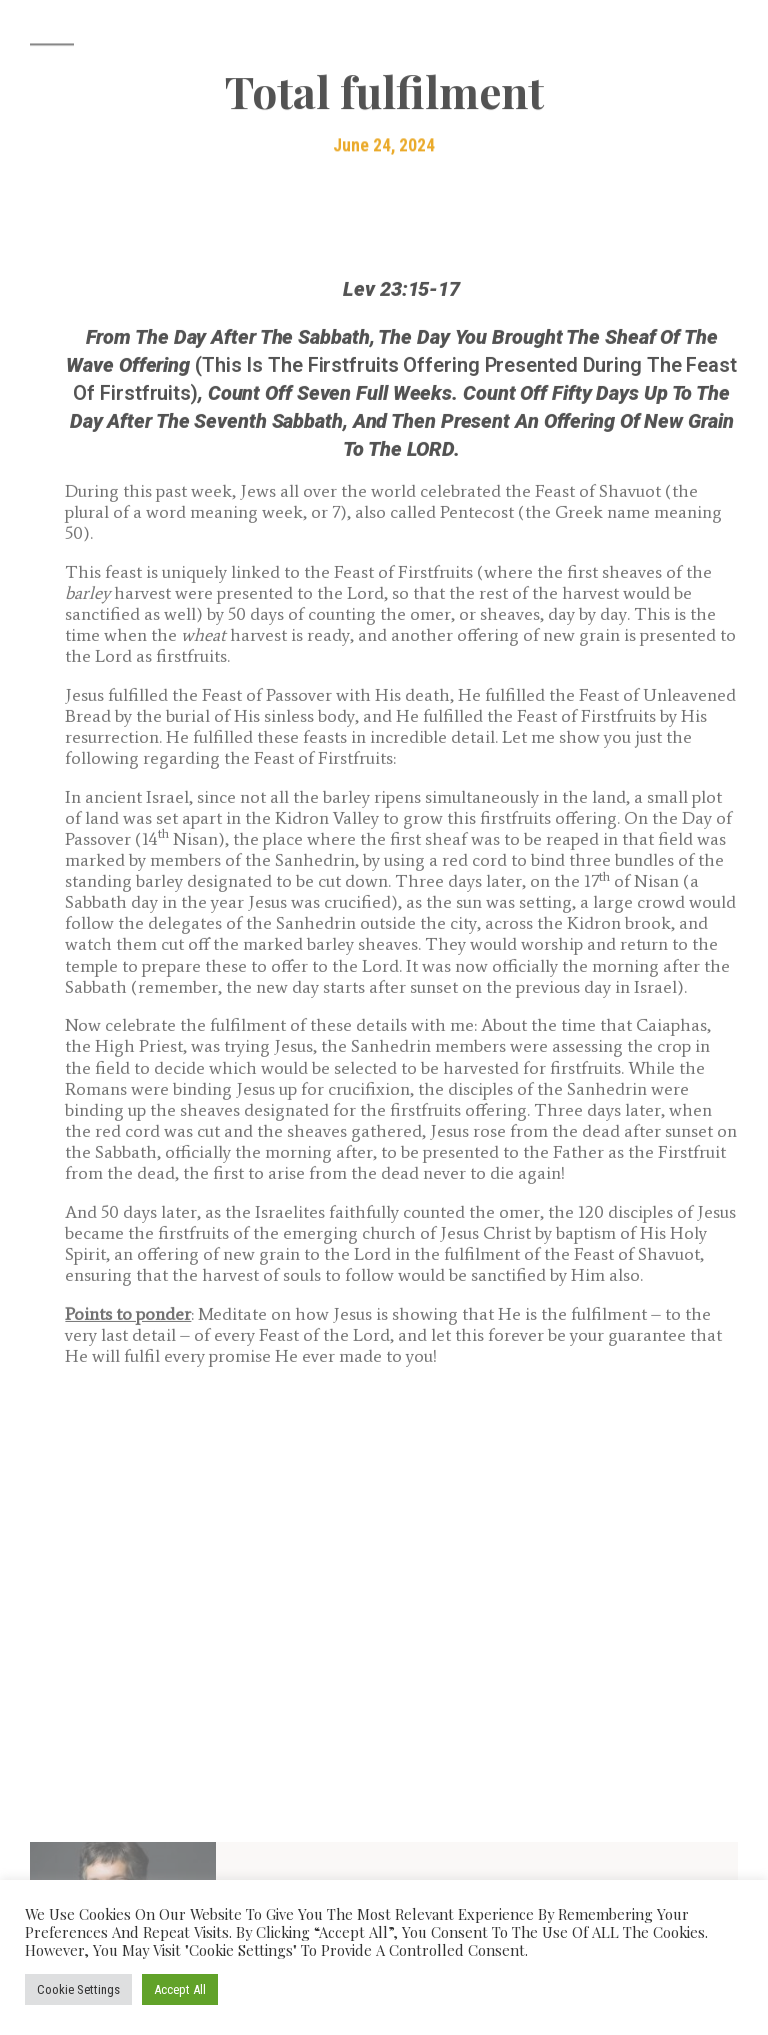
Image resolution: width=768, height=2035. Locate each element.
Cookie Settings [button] (78, 1989)
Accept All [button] (180, 1989)
